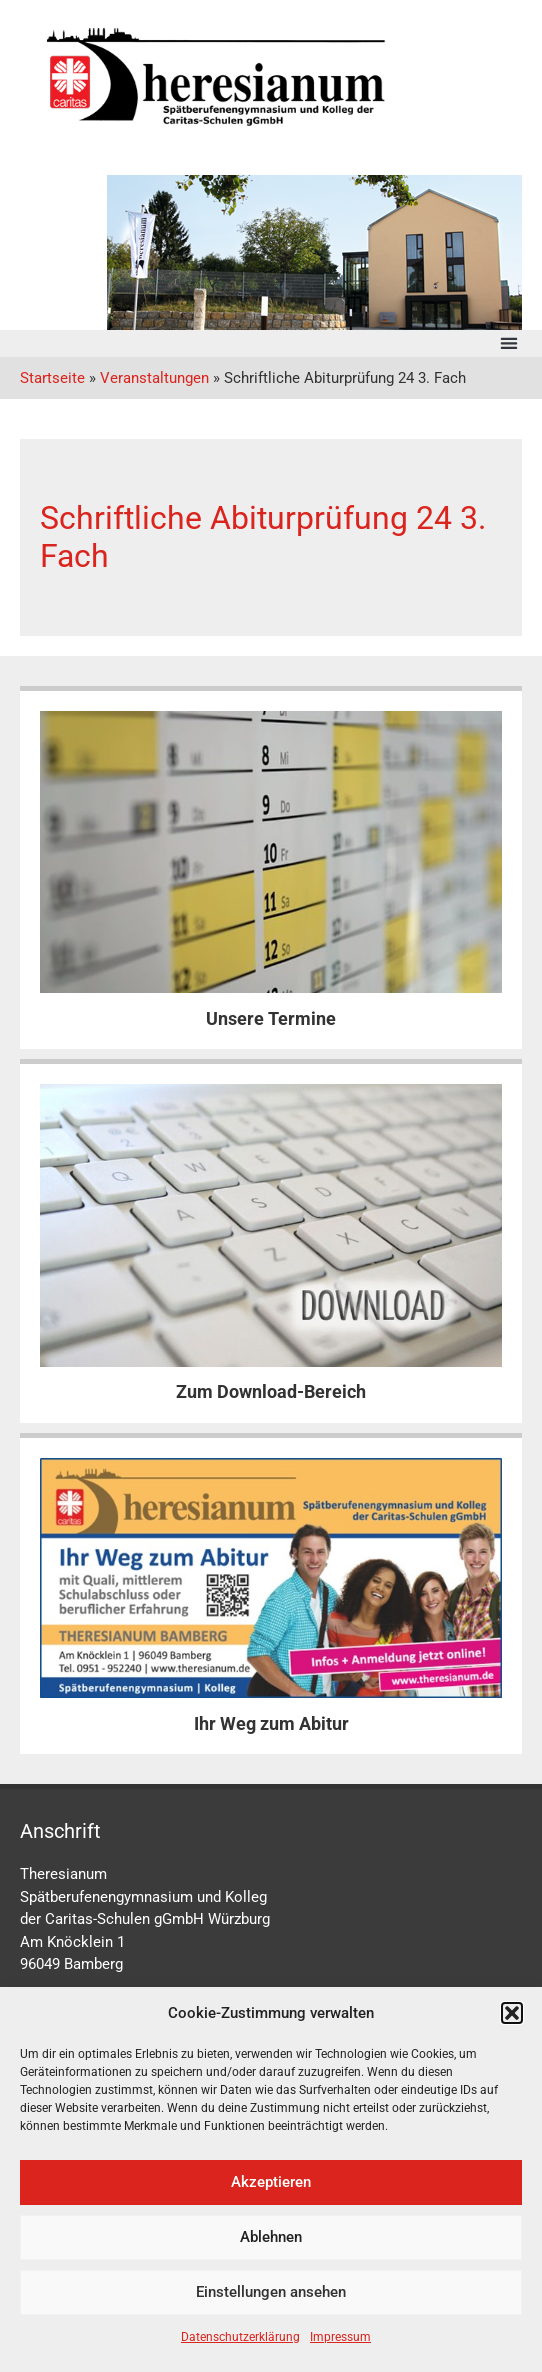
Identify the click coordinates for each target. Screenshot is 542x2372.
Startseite (52, 378)
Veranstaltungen (154, 378)
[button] (512, 2013)
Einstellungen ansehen (271, 2292)
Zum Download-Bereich (271, 1391)
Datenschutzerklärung (240, 2337)
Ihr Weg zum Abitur (271, 1723)
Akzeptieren (271, 2182)
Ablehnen (271, 2237)
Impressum (340, 2337)
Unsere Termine (271, 1018)
